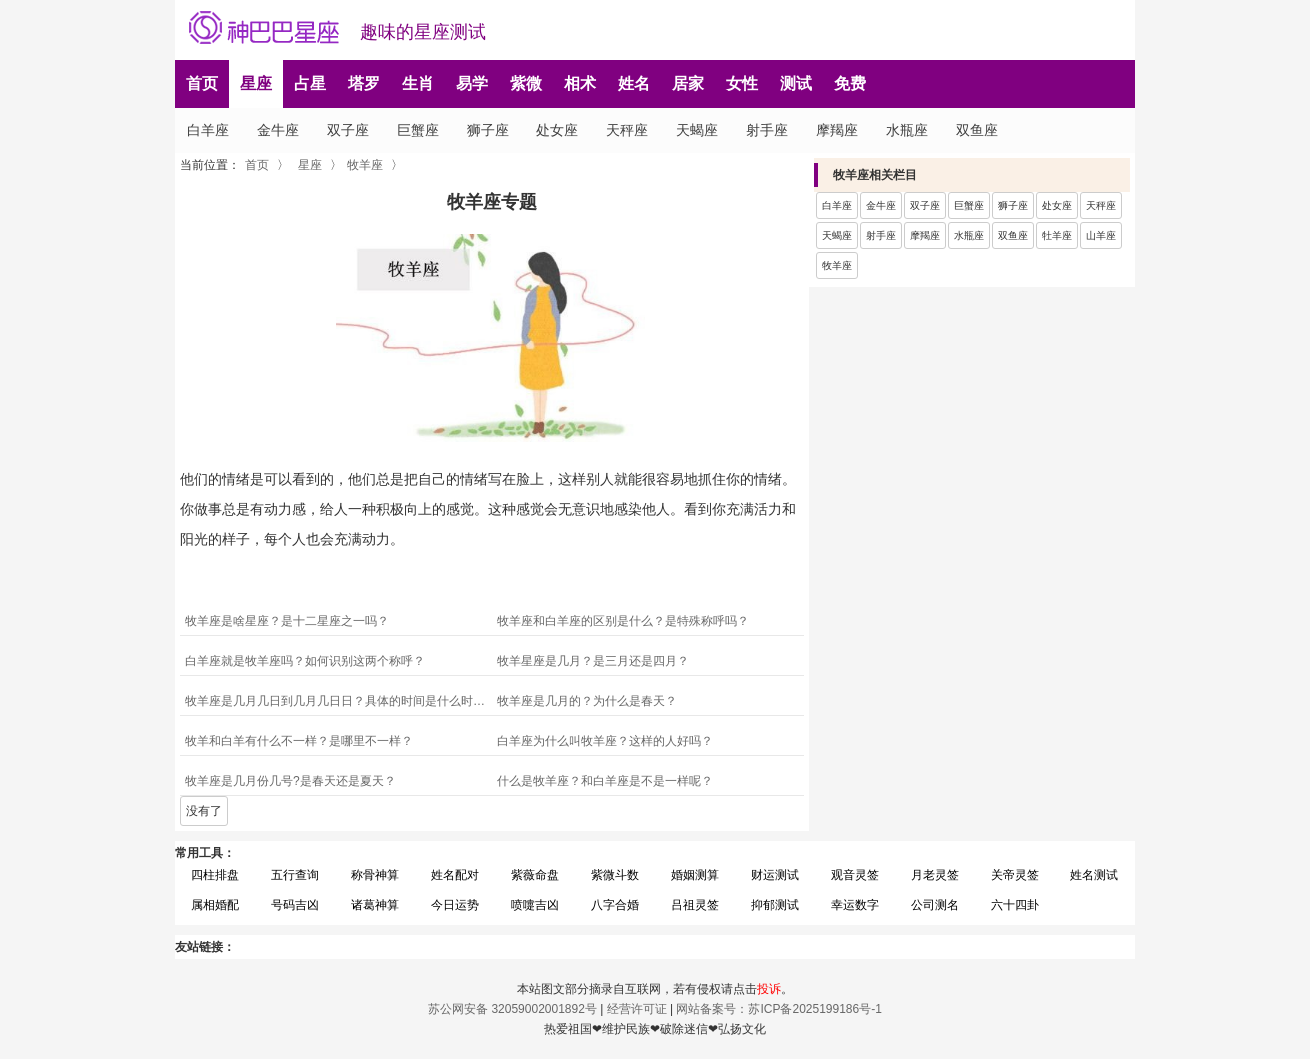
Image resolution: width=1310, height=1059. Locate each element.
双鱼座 (977, 130)
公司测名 (935, 905)
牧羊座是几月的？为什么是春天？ (587, 701)
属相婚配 (215, 905)
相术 (580, 83)
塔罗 (364, 83)
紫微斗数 (615, 875)
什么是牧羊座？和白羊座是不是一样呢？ (605, 781)
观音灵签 (855, 875)
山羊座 (1101, 235)
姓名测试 (1094, 875)
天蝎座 (697, 130)
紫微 (526, 83)
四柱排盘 (215, 875)
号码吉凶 (295, 905)
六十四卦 (1015, 905)
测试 (796, 83)
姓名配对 (455, 875)
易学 (472, 83)
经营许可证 (637, 1009)
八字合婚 (615, 905)
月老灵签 (935, 875)
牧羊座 (365, 165)
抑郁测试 (775, 905)
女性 (742, 83)
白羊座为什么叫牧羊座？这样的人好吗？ (605, 741)
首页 (202, 83)
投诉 (769, 989)
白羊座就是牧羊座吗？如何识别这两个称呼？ (305, 661)
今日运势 (455, 905)
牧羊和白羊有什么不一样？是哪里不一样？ (299, 741)
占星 (310, 83)
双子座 (348, 130)
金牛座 (278, 130)
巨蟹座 (418, 130)
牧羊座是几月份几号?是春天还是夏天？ (290, 781)
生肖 (418, 83)
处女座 (557, 130)
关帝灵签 (1015, 875)
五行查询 (295, 875)
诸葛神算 (375, 905)
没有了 (204, 811)
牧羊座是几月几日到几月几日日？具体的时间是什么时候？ (338, 701)
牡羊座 (1057, 235)
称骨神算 (375, 875)
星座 (256, 83)
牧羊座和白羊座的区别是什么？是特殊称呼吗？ (623, 621)
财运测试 (775, 875)
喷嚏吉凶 (535, 905)
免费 (850, 83)
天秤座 (627, 130)
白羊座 (208, 130)
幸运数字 (855, 905)
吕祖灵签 (695, 905)
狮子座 (488, 130)
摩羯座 (837, 130)
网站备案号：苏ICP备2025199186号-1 (778, 1009)
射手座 (767, 130)
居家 (688, 83)
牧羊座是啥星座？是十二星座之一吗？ (287, 621)
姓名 (634, 83)
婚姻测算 (695, 875)
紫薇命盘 (535, 875)
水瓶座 (907, 130)
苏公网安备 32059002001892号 (512, 1009)
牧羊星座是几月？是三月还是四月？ (593, 661)
